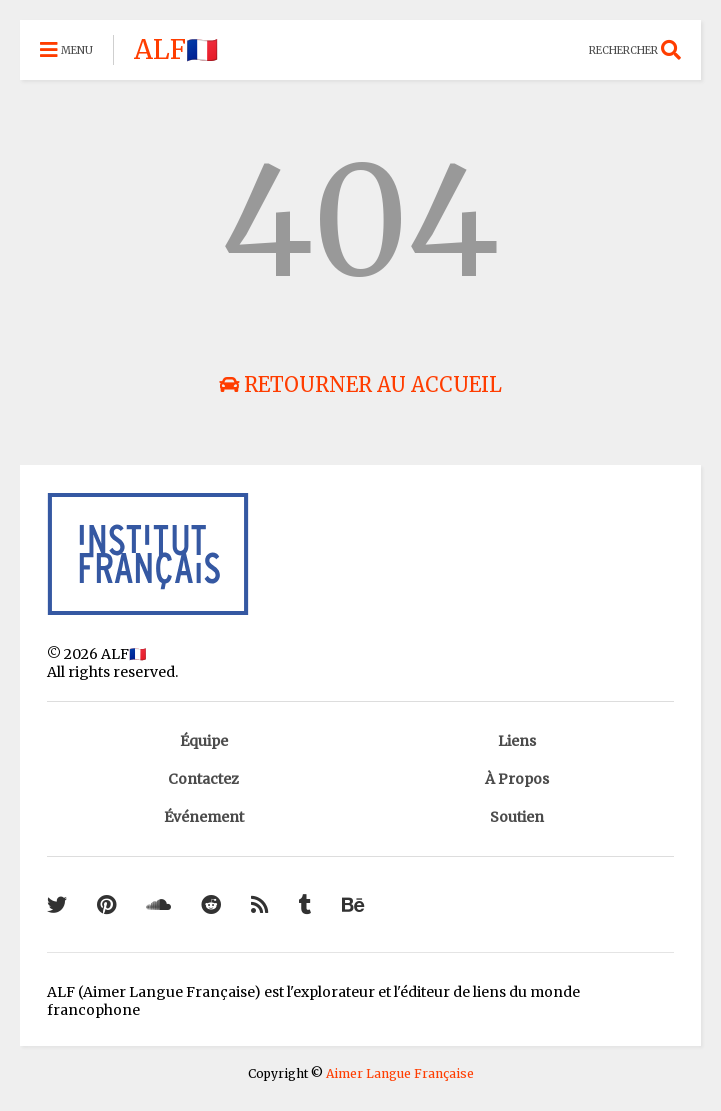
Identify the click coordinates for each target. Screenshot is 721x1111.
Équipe (204, 741)
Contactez (203, 779)
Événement (204, 817)
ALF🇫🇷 (176, 49)
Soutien (517, 817)
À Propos (517, 779)
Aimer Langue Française (400, 1073)
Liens (517, 741)
